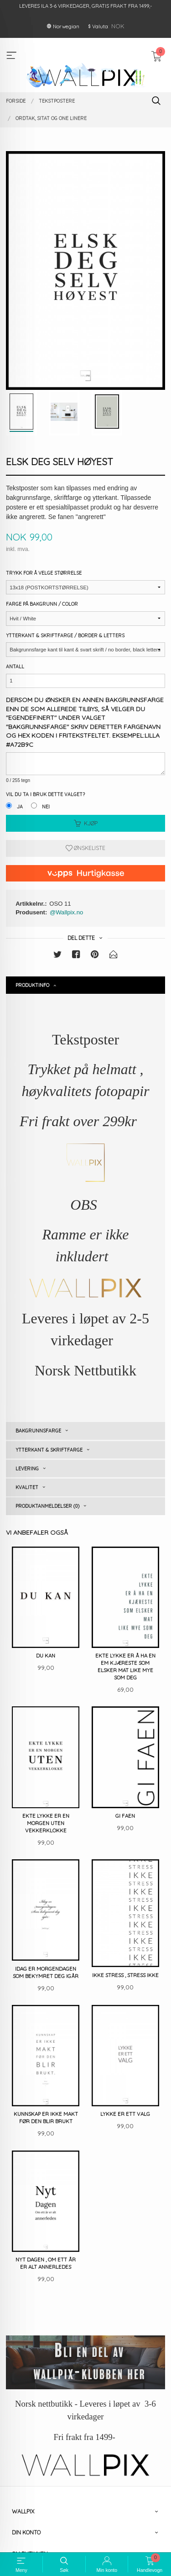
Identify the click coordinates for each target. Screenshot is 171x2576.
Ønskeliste (85, 848)
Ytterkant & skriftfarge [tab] (49, 1450)
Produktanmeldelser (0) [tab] (47, 1506)
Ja (20, 806)
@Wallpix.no (66, 912)
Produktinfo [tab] (32, 985)
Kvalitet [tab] (27, 1487)
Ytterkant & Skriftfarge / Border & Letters (65, 635)
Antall (15, 666)
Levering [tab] (27, 1468)
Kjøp (86, 823)
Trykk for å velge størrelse (44, 573)
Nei (46, 806)
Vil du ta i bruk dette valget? (45, 794)
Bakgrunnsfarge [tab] (38, 1430)
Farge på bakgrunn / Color (42, 604)
